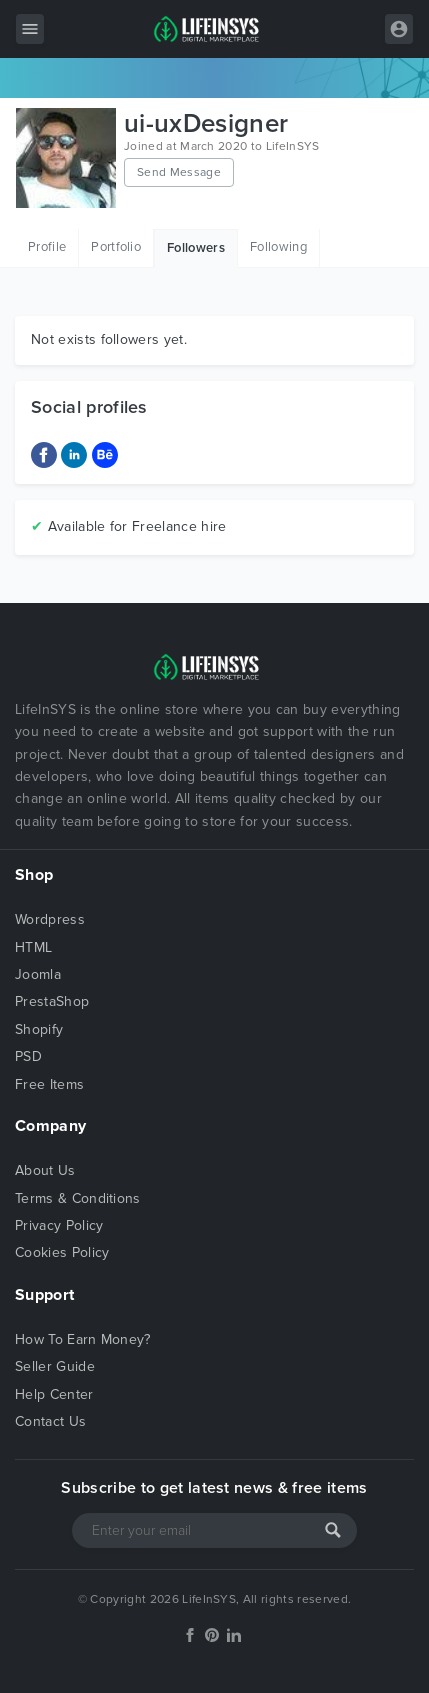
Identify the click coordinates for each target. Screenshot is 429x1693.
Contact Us (50, 1421)
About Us (45, 1170)
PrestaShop (52, 1001)
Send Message (179, 172)
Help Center (54, 1394)
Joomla (38, 974)
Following (278, 247)
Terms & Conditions (78, 1198)
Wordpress (50, 919)
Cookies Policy (62, 1252)
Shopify (39, 1029)
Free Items (49, 1084)
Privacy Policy (59, 1225)
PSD (28, 1056)
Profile (47, 247)
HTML (33, 947)
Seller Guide (55, 1366)
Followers (196, 248)
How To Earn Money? (83, 1339)
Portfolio (116, 247)
